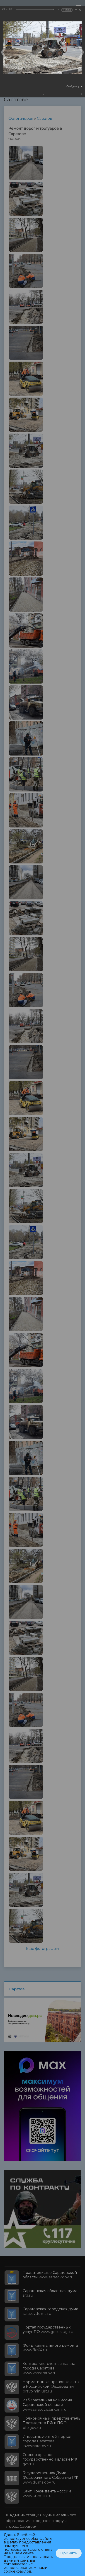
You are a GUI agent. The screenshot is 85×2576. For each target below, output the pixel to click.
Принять (68, 2553)
